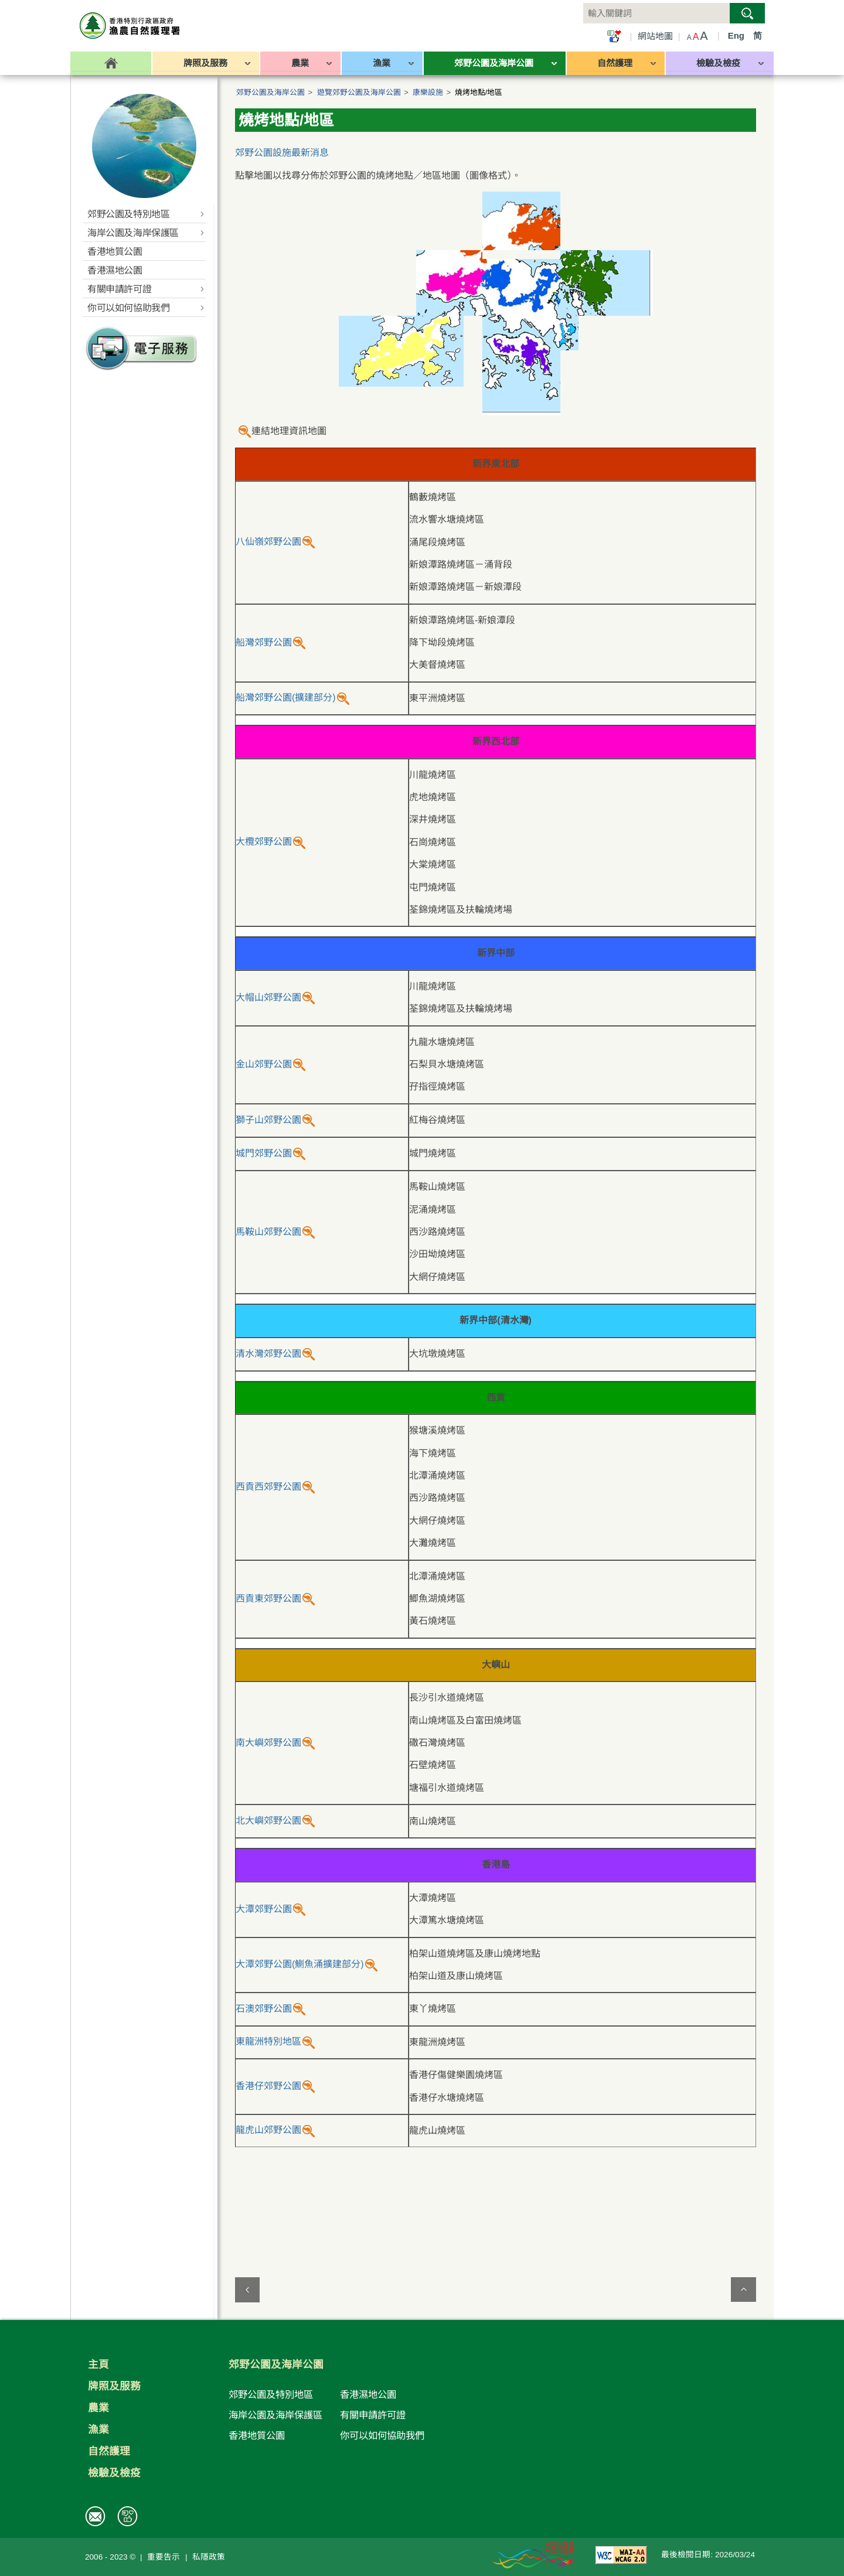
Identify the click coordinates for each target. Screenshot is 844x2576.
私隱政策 (208, 2557)
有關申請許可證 (373, 2415)
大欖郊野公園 (264, 842)
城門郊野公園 (264, 1153)
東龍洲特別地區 (268, 2041)
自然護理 (109, 2451)
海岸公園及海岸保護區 (275, 2415)
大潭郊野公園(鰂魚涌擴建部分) (300, 1964)
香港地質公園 (257, 2435)
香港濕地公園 (368, 2394)
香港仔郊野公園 (268, 2086)
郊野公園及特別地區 (271, 2394)
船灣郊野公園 (264, 642)
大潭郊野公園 (264, 1909)
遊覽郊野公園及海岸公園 (359, 92)
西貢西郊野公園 (268, 1487)
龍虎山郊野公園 (268, 2130)
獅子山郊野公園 (268, 1120)
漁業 (98, 2429)
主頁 (98, 2364)
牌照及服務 (114, 2386)
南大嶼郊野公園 (268, 1743)
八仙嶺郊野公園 (268, 542)
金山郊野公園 (264, 1064)
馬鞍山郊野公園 (268, 1232)
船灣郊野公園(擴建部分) (286, 697)
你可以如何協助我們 (382, 2435)
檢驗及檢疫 (114, 2473)
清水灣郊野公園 (268, 1354)
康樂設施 (428, 92)
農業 (98, 2408)
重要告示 (163, 2557)
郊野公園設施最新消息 (282, 153)
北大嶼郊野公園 (268, 1821)
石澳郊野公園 (264, 2009)
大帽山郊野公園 (268, 997)
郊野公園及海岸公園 (270, 92)
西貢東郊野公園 (268, 1598)
